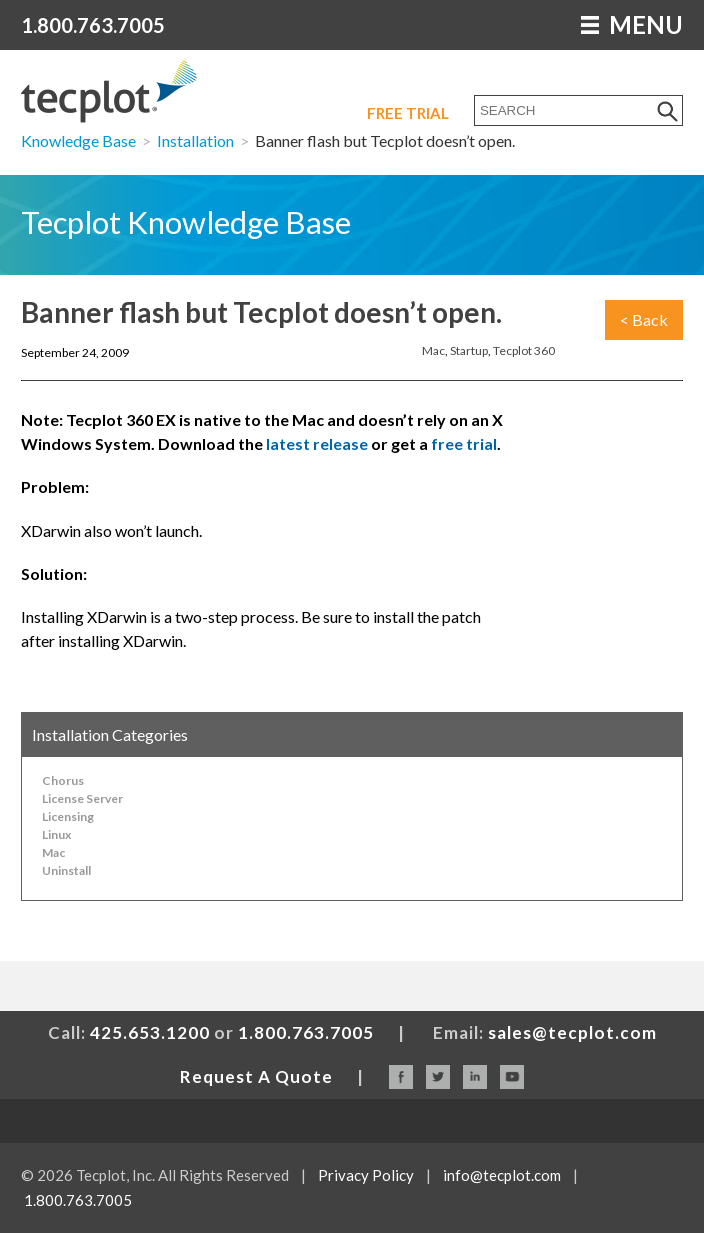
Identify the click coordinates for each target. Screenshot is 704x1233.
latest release (317, 443)
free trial (464, 443)
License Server (82, 798)
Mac (433, 350)
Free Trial (408, 113)
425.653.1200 (150, 1032)
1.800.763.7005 (93, 25)
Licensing (68, 816)
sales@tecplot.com (572, 1032)
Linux (56, 834)
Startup (469, 350)
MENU (632, 24)
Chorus (63, 780)
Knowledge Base (78, 140)
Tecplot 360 (524, 350)
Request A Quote (256, 1076)
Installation (195, 140)
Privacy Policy (366, 1175)
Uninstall (66, 870)
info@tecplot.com (502, 1175)
